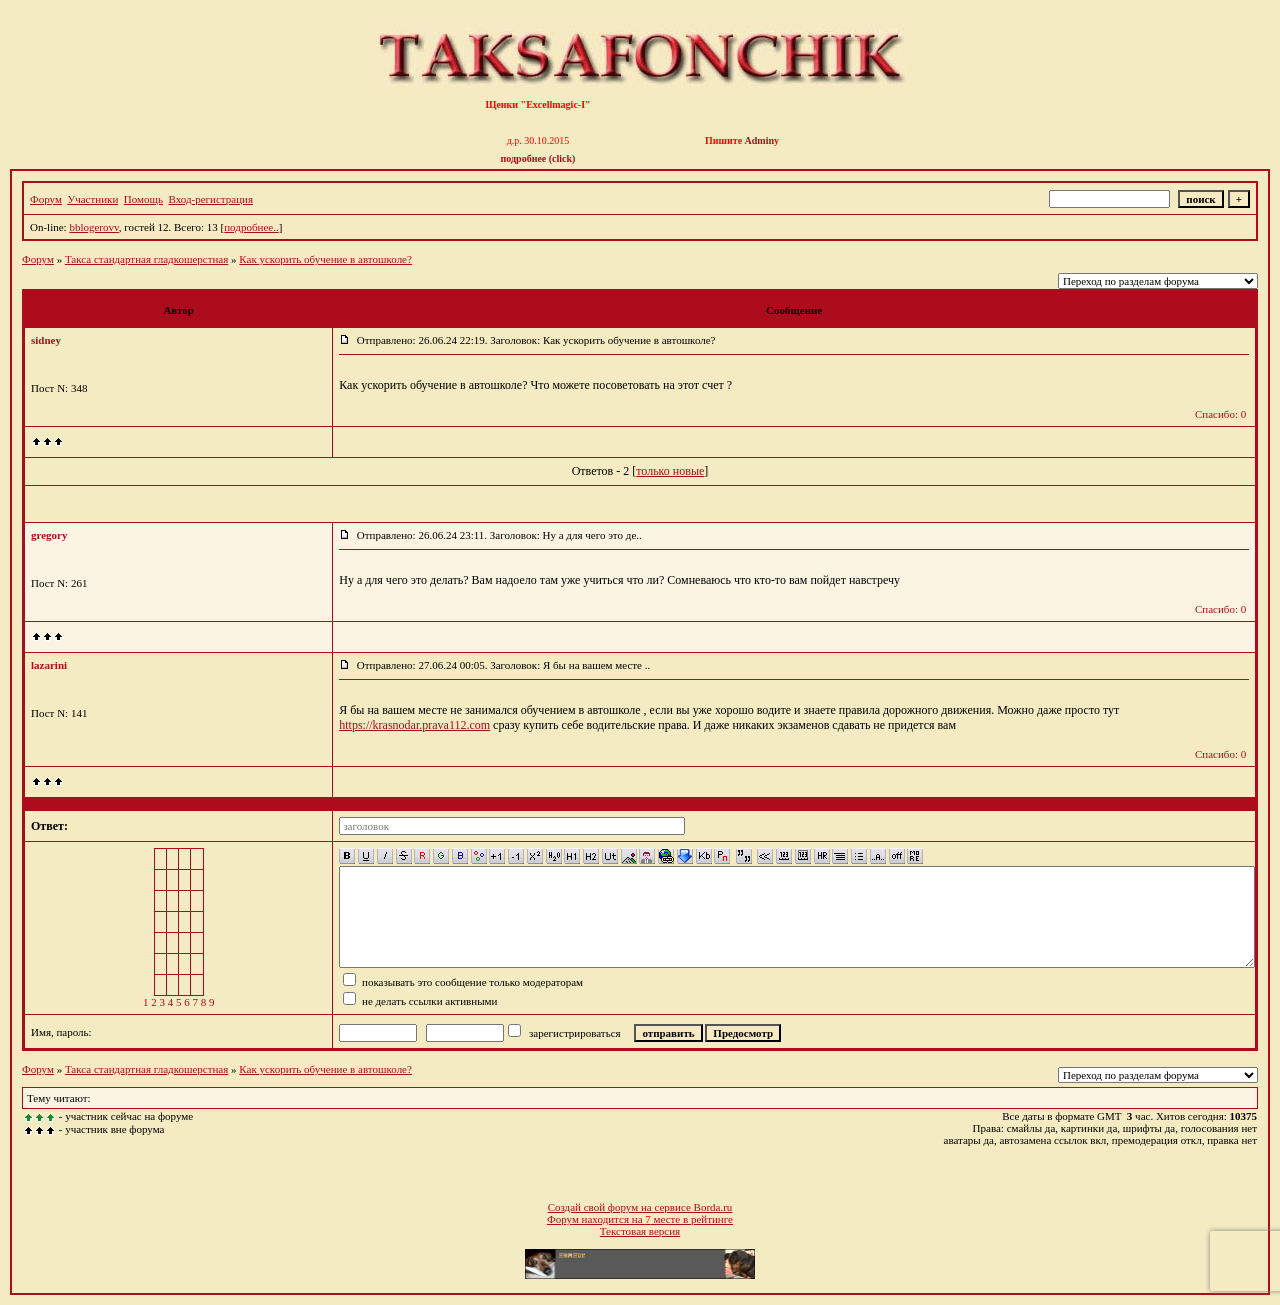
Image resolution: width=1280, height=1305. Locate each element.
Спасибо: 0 (1220, 414)
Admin (759, 140)
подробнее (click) (538, 158)
